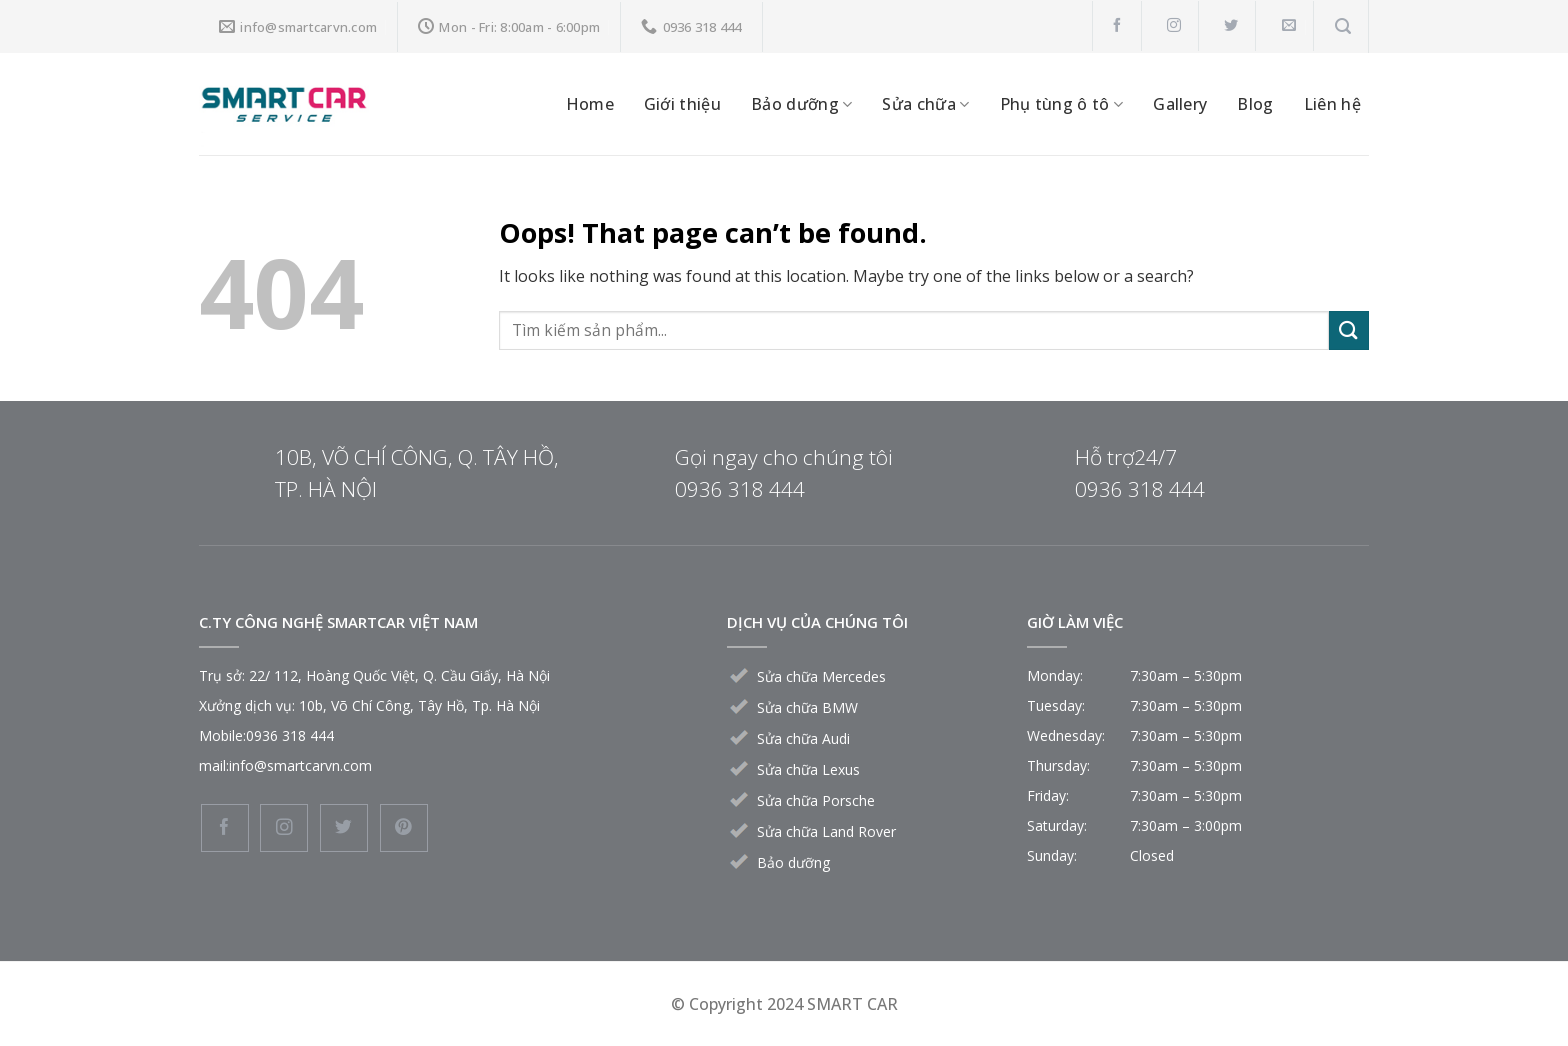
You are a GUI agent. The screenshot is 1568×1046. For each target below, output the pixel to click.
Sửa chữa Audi (803, 738)
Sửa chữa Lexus (808, 769)
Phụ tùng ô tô (1062, 104)
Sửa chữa (925, 104)
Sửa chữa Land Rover (826, 831)
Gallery (1180, 104)
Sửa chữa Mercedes (821, 676)
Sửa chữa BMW (807, 707)
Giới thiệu (682, 104)
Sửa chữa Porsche (816, 800)
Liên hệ (1332, 104)
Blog (1255, 104)
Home (590, 104)
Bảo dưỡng (801, 104)
